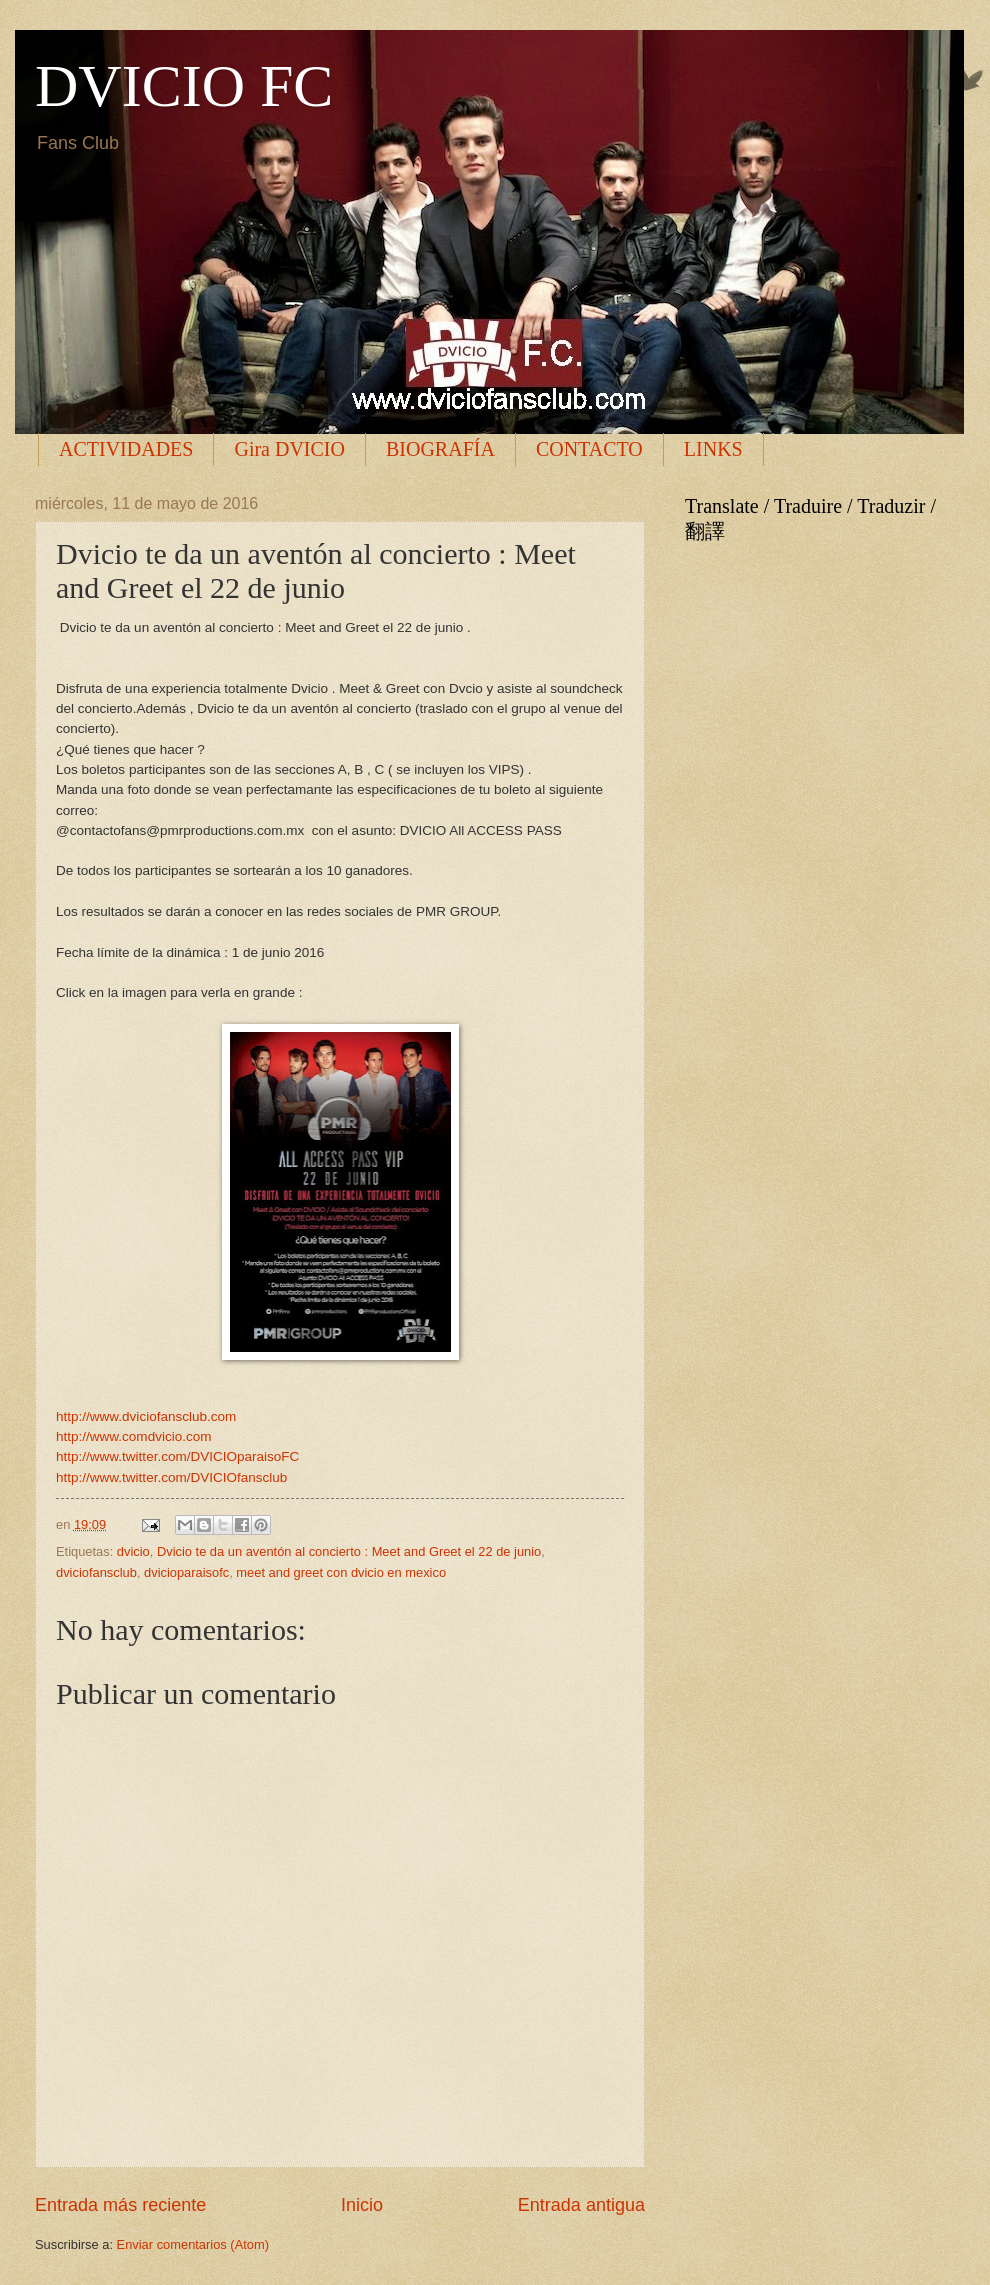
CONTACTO (589, 449)
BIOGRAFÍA (440, 449)
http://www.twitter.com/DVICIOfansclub (171, 1477)
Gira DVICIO (289, 449)
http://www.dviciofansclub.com (146, 1416)
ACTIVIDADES (126, 449)
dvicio (133, 1551)
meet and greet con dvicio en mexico (341, 1572)
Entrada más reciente (120, 2205)
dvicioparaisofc (186, 1572)
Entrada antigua (581, 2205)
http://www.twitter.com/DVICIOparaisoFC (177, 1456)
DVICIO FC (184, 86)
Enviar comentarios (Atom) (193, 2244)
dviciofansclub (96, 1572)
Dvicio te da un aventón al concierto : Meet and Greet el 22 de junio (349, 1551)
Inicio (362, 2205)
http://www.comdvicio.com (133, 1436)
